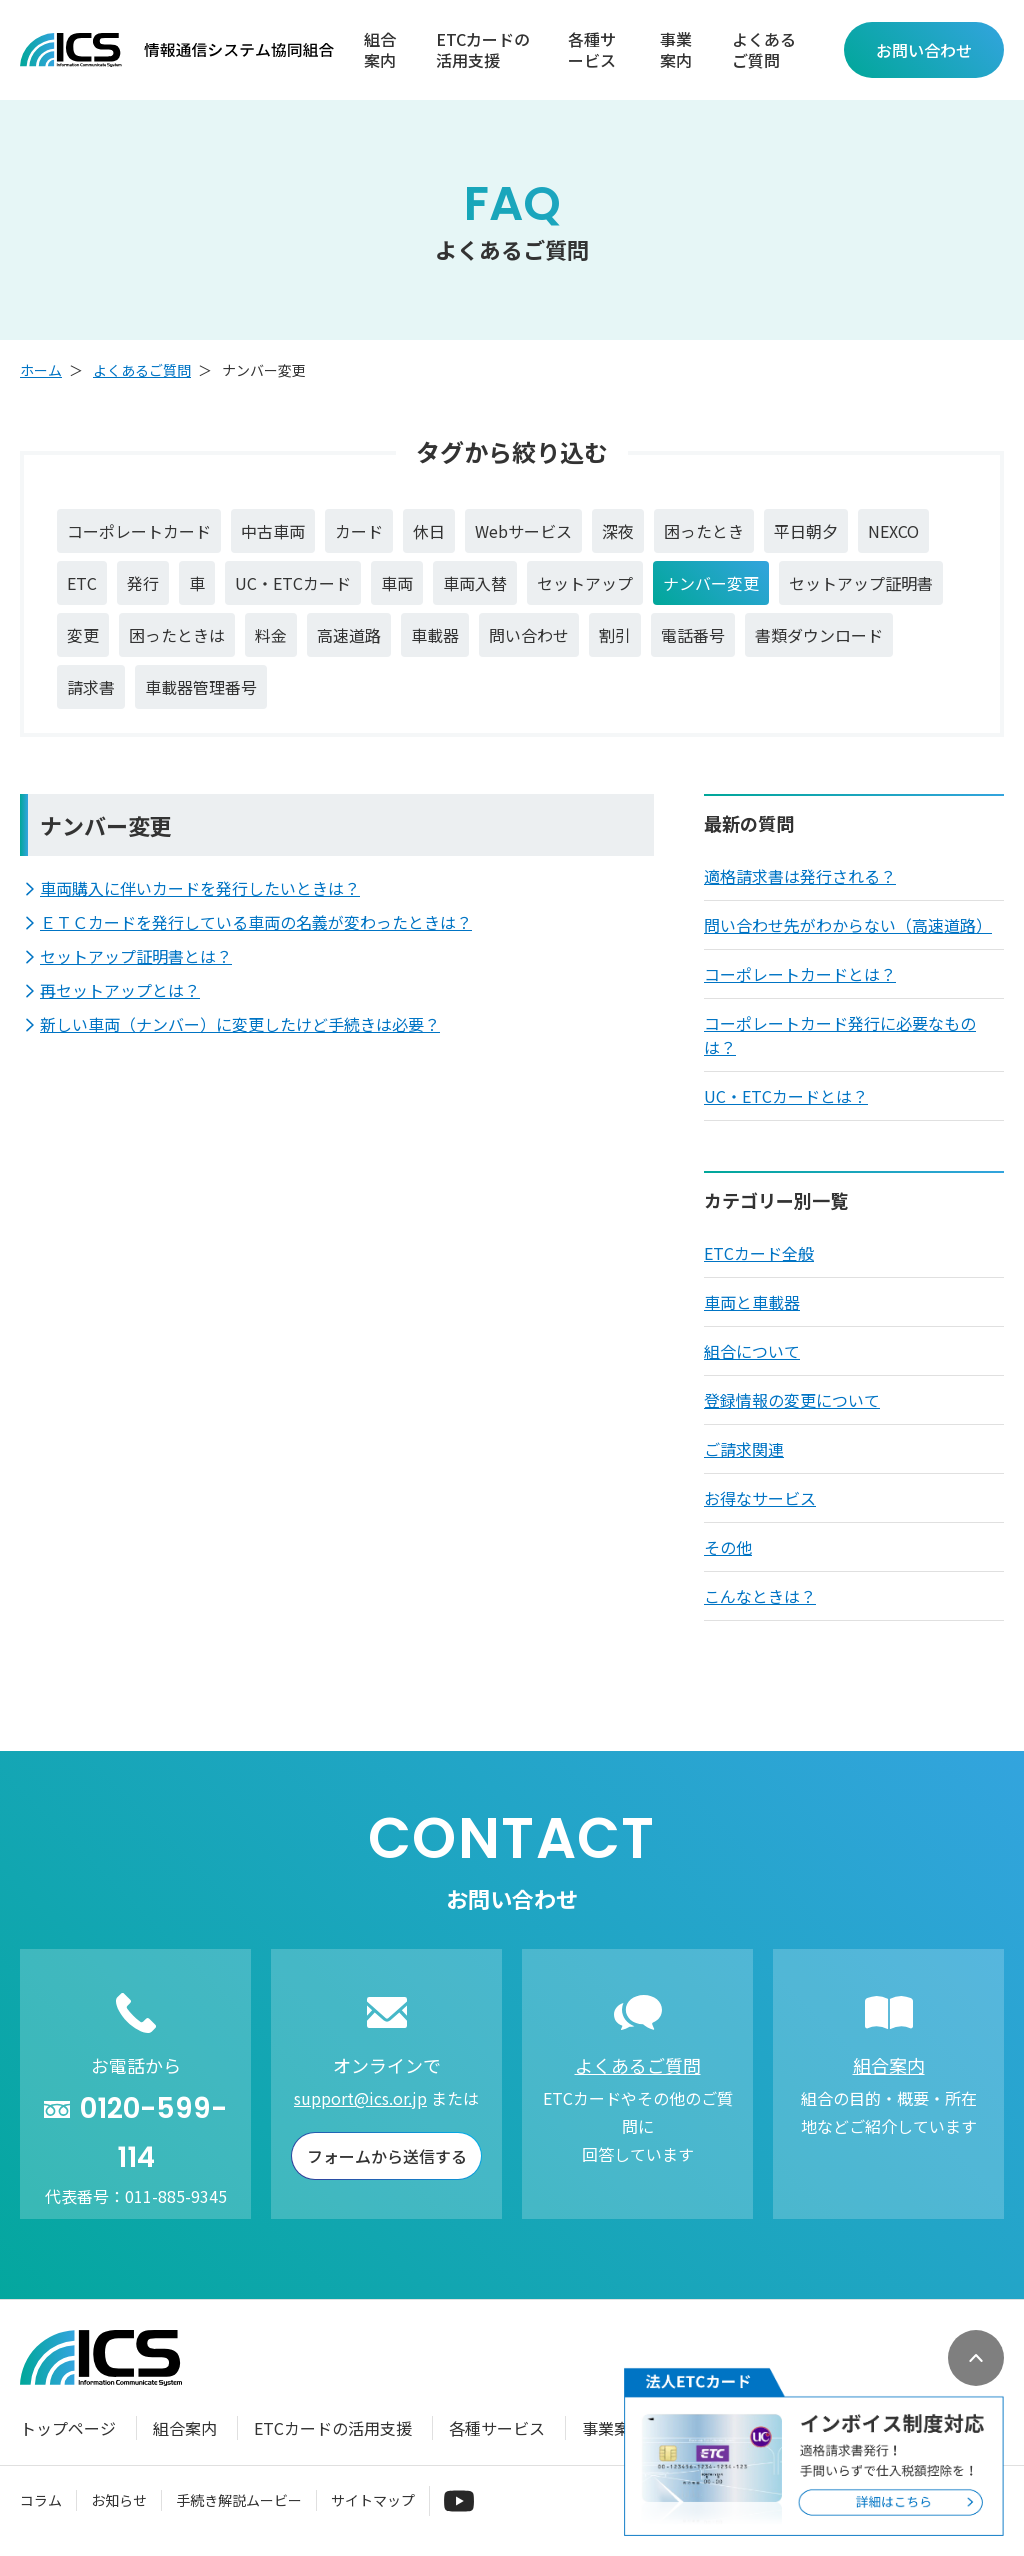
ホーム (41, 370)
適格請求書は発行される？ (800, 876)
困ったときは (177, 635)
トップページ (68, 2428)
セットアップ (585, 583)
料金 (271, 635)
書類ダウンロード (819, 635)
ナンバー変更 (711, 583)
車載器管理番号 (201, 687)
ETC (82, 583)
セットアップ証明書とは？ (136, 956)
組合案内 (380, 50)
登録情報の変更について (792, 1400)
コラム (41, 2500)
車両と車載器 (752, 1302)
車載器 (435, 635)
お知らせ (119, 2500)
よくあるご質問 (764, 50)
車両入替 (475, 583)
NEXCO (893, 531)
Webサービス (523, 531)
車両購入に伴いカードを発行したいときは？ (200, 888)
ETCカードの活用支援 (483, 50)
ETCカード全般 (759, 1253)
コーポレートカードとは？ (800, 974)
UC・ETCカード (293, 583)
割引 (615, 635)
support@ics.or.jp (360, 2098)
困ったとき (704, 531)
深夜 (618, 531)
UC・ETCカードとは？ (786, 1096)
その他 (728, 1547)
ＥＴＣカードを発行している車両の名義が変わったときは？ (256, 922)
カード (359, 531)
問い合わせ (529, 635)
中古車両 (273, 531)
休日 (429, 531)
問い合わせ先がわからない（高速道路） (848, 925)
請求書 (91, 687)
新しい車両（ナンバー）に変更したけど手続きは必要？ (240, 1024)
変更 (83, 635)
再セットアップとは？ (120, 990)
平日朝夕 (806, 531)
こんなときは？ (760, 1596)
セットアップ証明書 (861, 583)
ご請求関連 (744, 1449)
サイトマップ (373, 2500)
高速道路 (349, 635)
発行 (143, 583)
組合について (752, 1351)
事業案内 (676, 50)
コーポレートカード (139, 531)
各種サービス (592, 50)
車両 (397, 583)
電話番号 (693, 635)
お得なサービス (760, 1498)
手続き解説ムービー (239, 2500)
